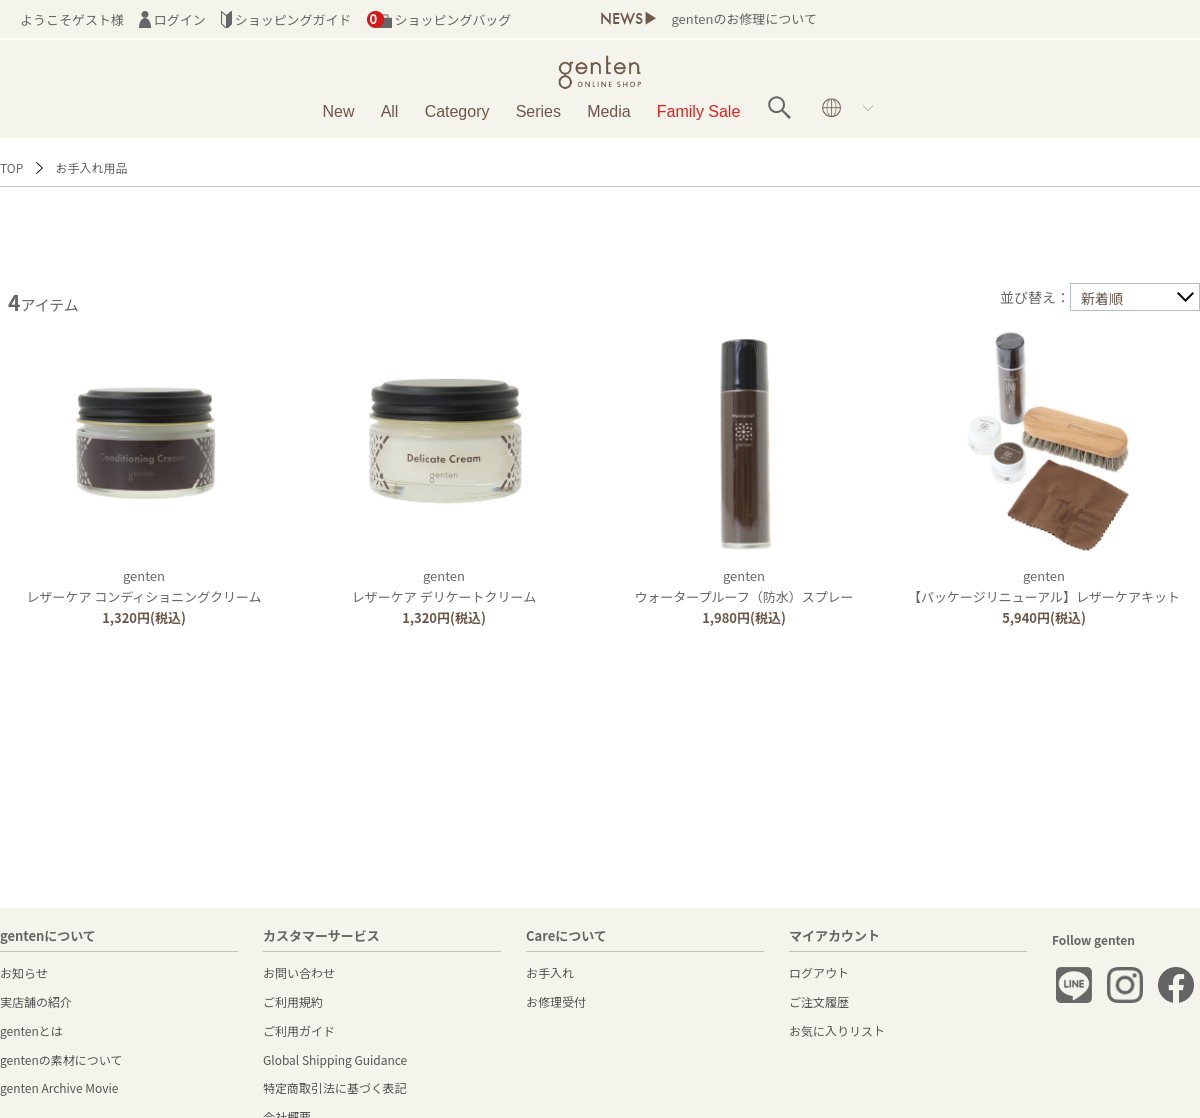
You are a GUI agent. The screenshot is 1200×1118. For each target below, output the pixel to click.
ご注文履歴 (819, 1001)
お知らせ (24, 972)
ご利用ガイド (299, 1030)
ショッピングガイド (286, 19)
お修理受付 (556, 1001)
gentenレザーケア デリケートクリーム (444, 586)
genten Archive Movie (59, 1087)
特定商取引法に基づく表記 (335, 1087)
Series (538, 111)
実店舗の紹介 (36, 1001)
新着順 (1102, 298)
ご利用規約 (293, 1001)
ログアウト (819, 972)
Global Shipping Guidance (335, 1059)
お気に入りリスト (837, 1030)
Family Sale (698, 111)
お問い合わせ (299, 972)
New (338, 111)
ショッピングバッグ (439, 19)
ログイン (172, 19)
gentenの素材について (61, 1059)
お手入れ (550, 972)
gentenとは (31, 1030)
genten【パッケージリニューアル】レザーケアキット (1044, 586)
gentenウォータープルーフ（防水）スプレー (743, 586)
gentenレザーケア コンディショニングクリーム (143, 586)
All (390, 111)
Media (609, 111)
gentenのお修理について (743, 18)
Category (457, 111)
